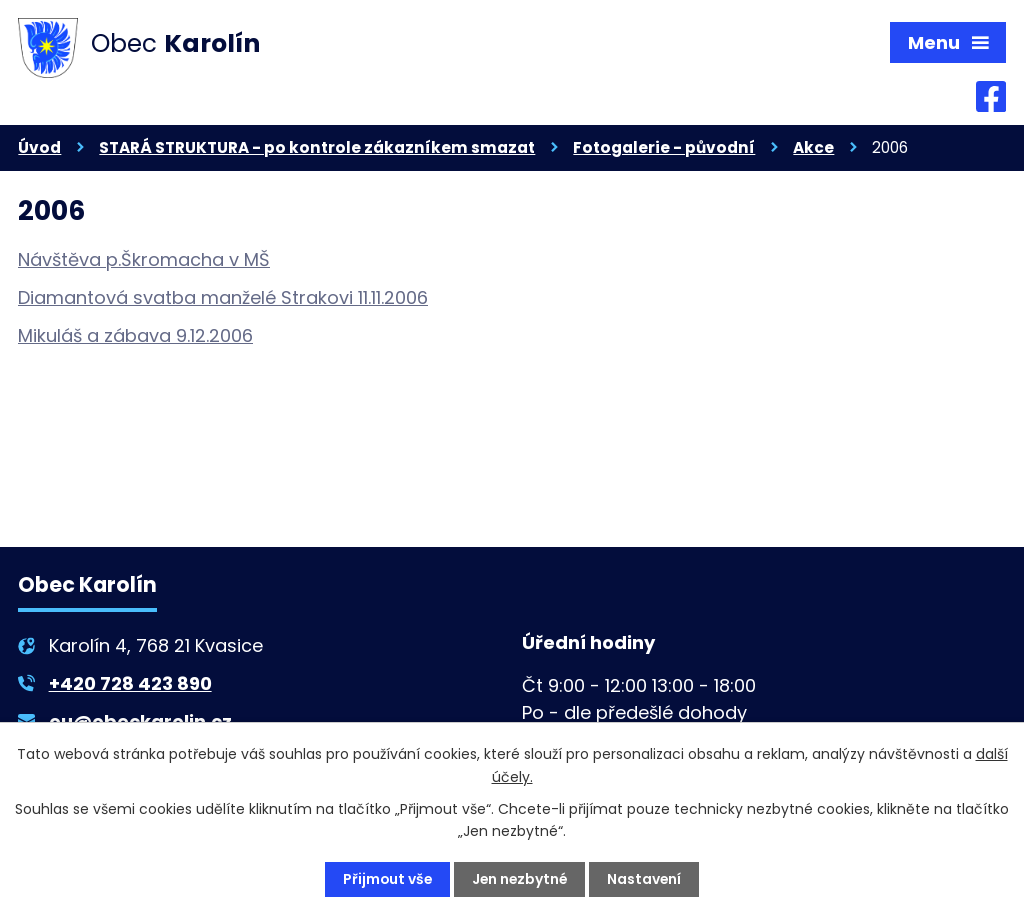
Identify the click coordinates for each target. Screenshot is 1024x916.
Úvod (39, 148)
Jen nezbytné (520, 879)
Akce (813, 148)
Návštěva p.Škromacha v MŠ (144, 260)
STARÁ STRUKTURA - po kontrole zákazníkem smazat (317, 148)
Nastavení (646, 879)
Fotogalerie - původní (664, 148)
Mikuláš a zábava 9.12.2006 (135, 336)
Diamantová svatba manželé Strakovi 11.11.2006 (223, 298)
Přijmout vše (385, 879)
